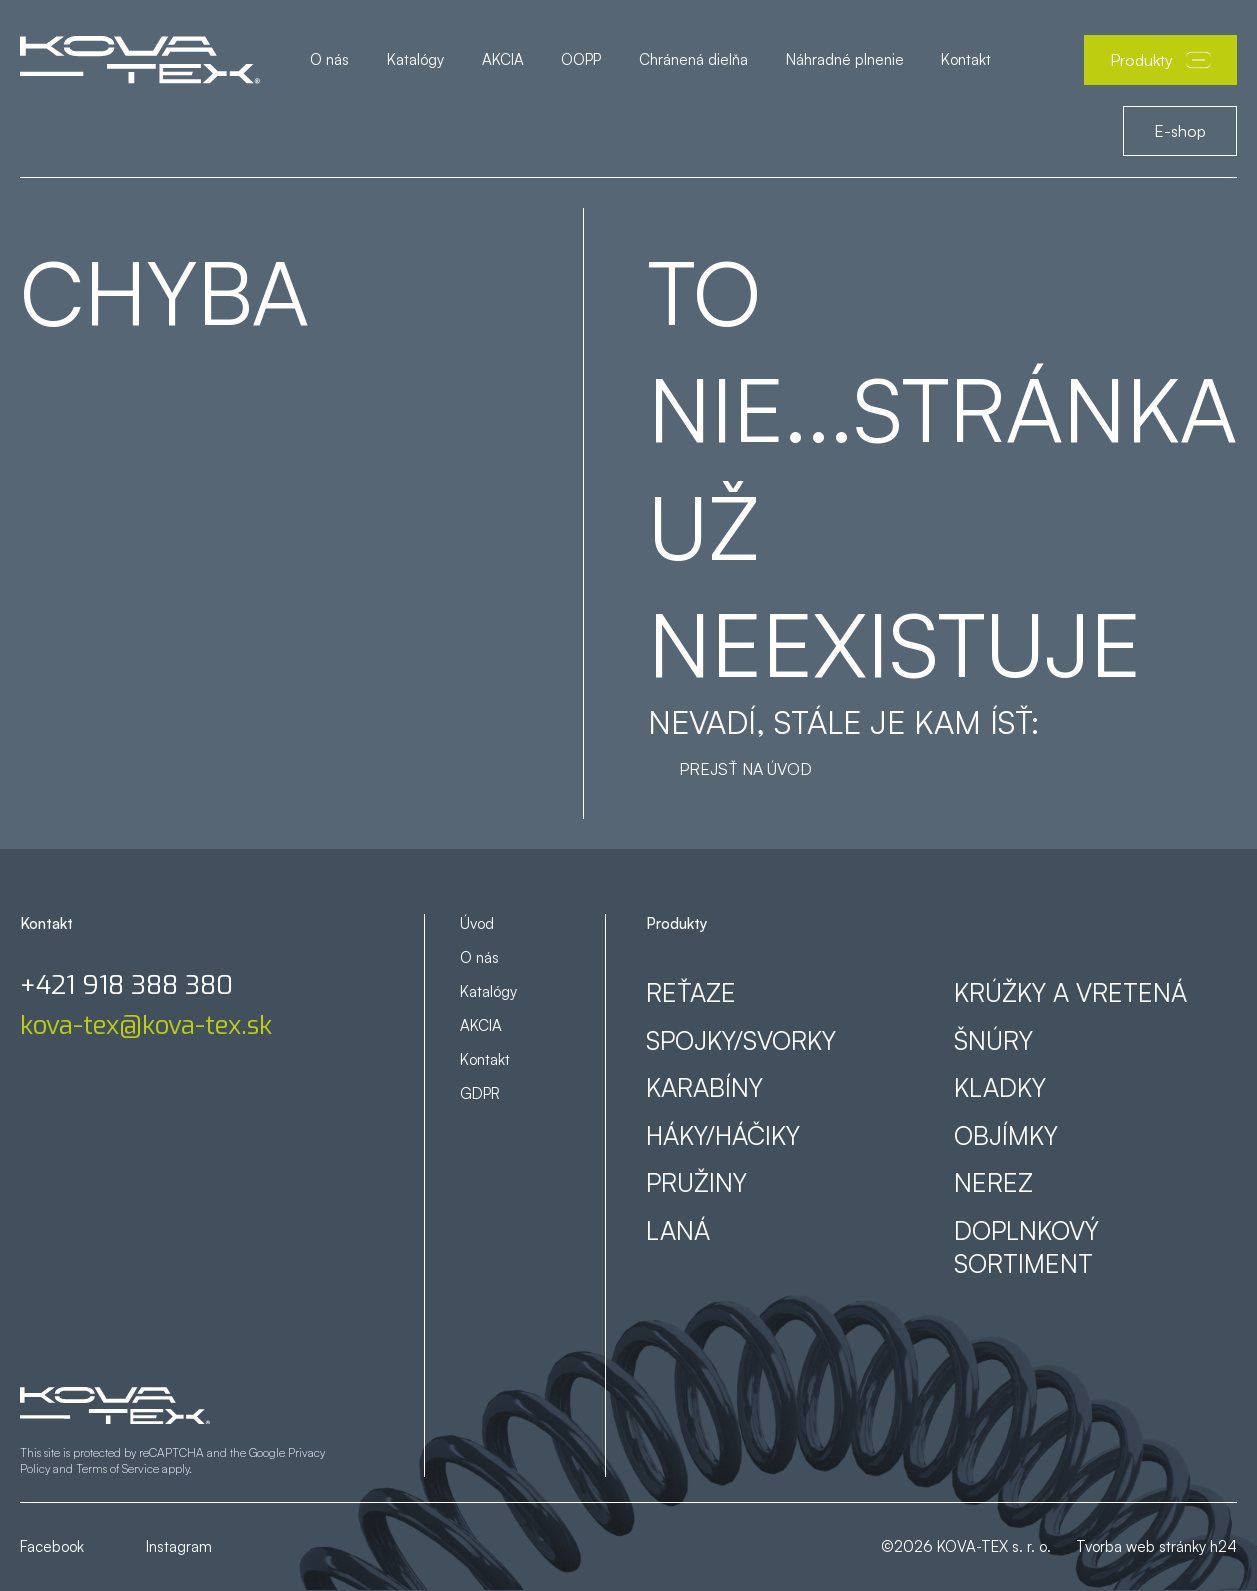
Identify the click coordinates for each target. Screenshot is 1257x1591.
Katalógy (415, 59)
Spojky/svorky (741, 1040)
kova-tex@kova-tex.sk (146, 1026)
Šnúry (993, 1040)
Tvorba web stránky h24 (1156, 1546)
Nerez (993, 1182)
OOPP (581, 59)
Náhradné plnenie (845, 59)
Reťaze (691, 992)
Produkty (1160, 60)
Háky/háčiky (723, 1135)
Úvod (477, 923)
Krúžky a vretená (1070, 992)
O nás (329, 59)
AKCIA (503, 59)
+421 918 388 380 (126, 986)
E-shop (1180, 131)
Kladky (1000, 1087)
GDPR (480, 1093)
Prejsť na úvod (745, 769)
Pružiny (696, 1182)
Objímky (1006, 1135)
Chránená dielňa (693, 59)
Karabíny (704, 1087)
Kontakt (966, 59)
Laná (678, 1230)
